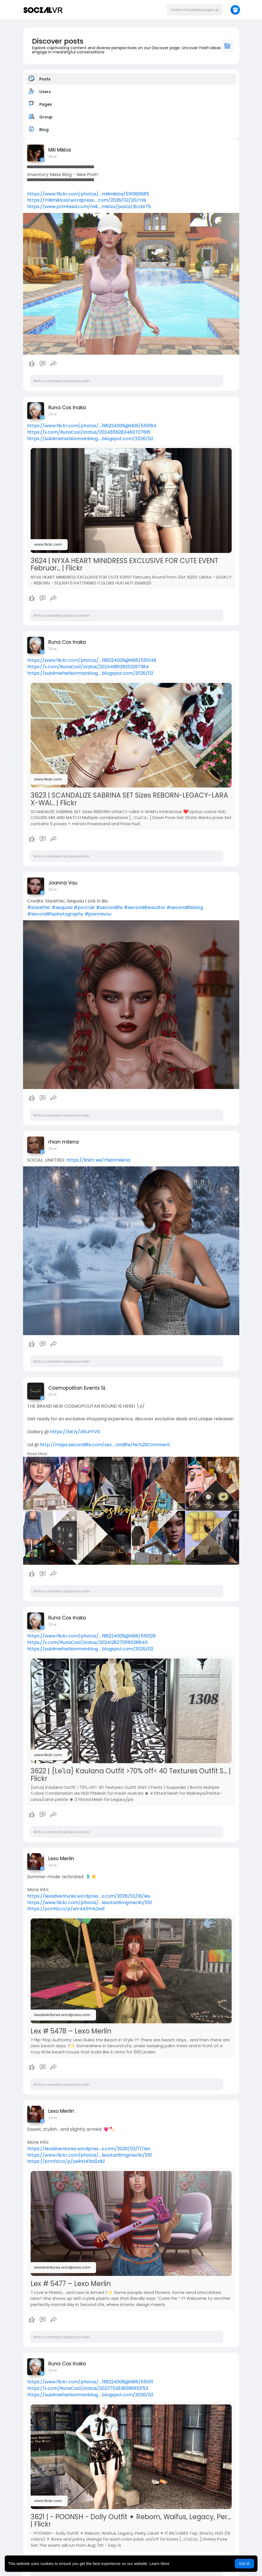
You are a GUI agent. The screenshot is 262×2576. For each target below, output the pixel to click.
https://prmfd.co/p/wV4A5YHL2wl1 (66, 1908)
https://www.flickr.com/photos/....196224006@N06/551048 (91, 660)
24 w (52, 2117)
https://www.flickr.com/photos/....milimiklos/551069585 (88, 194)
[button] (195, 9)
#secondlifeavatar (144, 907)
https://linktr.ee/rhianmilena (98, 1160)
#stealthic (39, 907)
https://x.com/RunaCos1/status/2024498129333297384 (88, 666)
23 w (52, 156)
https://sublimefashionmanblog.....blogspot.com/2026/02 (90, 438)
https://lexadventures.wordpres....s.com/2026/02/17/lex (88, 2148)
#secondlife (109, 907)
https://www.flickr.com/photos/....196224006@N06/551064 (91, 425)
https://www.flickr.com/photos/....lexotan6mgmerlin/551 (89, 1902)
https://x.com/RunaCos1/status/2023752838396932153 (87, 2388)
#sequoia (62, 907)
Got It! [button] (244, 2563)
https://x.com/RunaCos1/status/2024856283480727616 (88, 432)
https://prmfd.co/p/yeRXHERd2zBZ (66, 2161)
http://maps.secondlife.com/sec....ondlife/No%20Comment (105, 1444)
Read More (37, 1454)
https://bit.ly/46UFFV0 (75, 1431)
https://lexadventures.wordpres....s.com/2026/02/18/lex (88, 1896)
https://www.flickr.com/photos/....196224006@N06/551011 (90, 2382)
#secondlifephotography (55, 914)
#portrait (84, 907)
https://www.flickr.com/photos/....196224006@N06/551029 (91, 1636)
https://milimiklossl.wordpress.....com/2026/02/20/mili (86, 200)
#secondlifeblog (185, 907)
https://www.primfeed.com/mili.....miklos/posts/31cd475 (89, 206)
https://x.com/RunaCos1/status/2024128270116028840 (87, 1642)
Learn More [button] (159, 2563)
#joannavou (98, 914)
